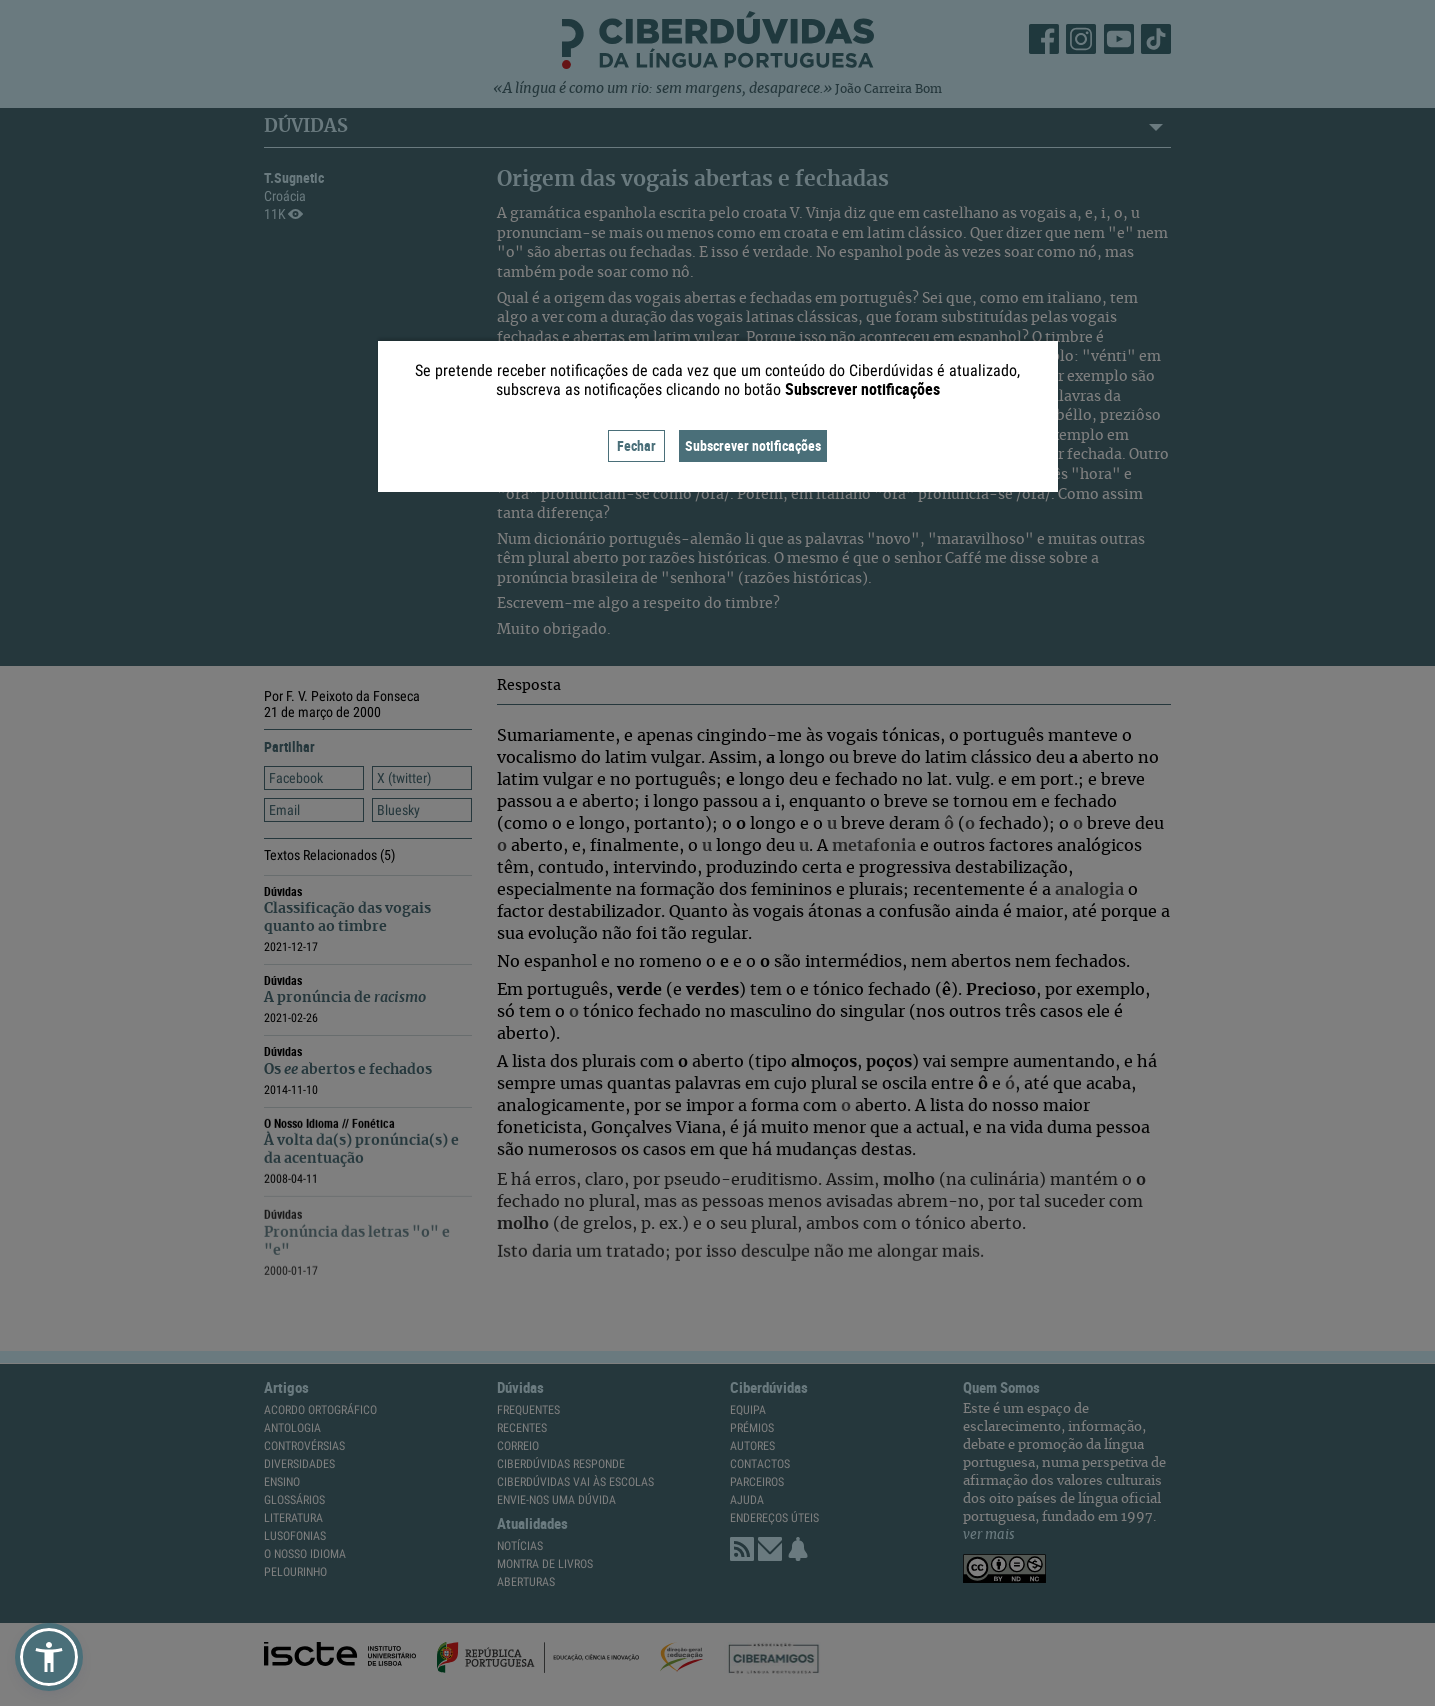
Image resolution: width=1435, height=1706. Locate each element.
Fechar (636, 445)
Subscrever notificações (753, 445)
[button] (49, 1657)
